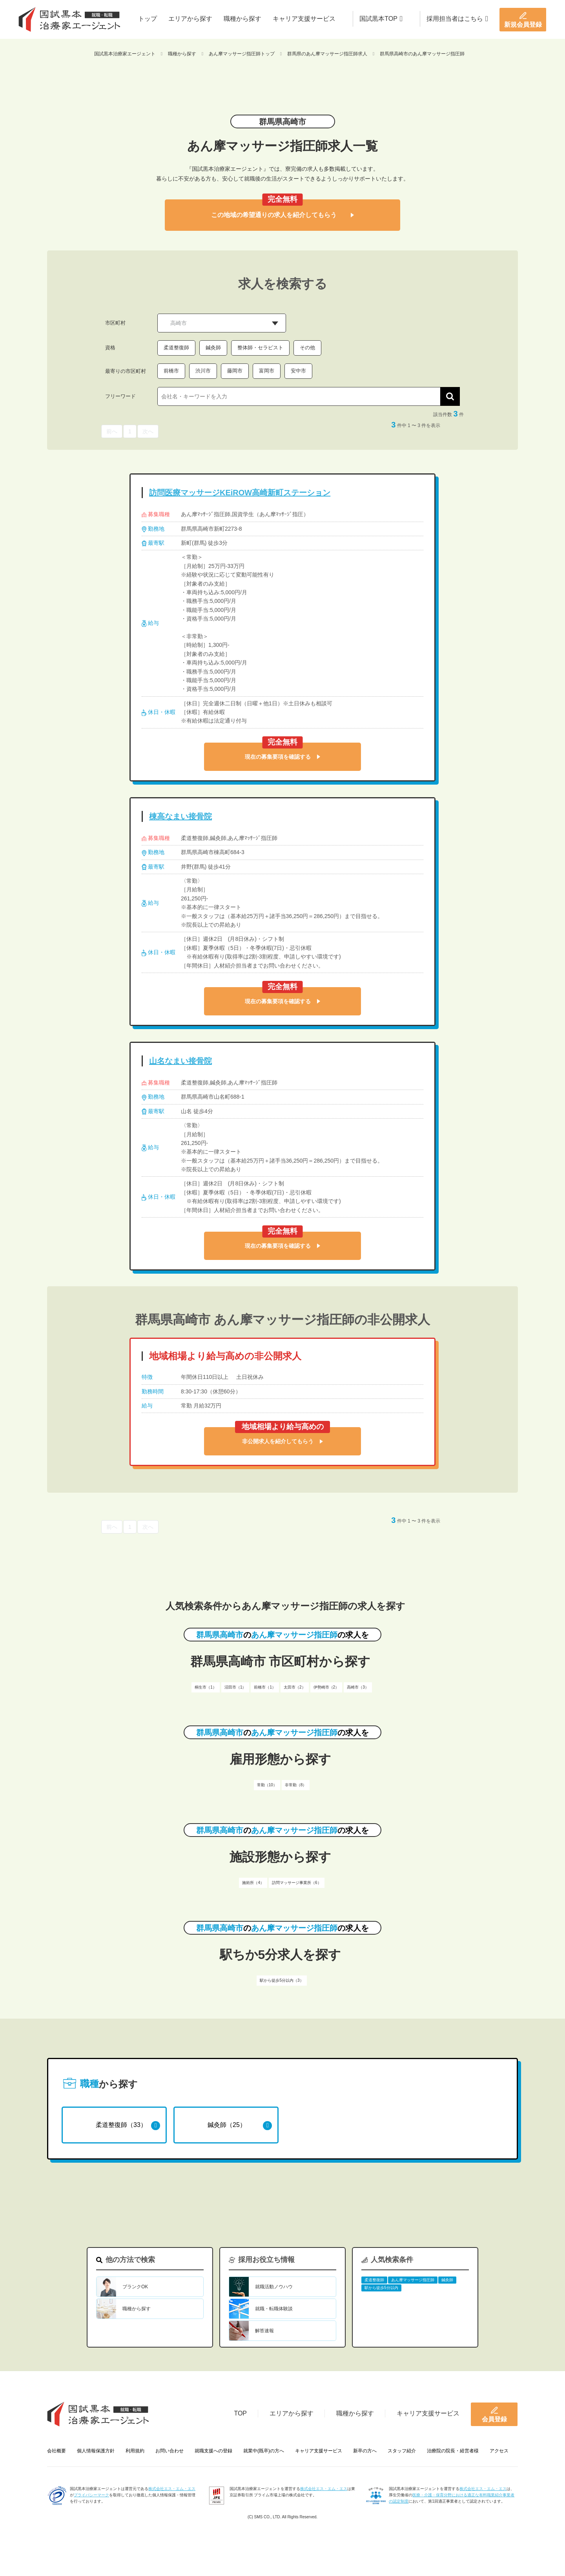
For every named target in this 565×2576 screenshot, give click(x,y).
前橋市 (171, 371)
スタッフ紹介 (402, 2451)
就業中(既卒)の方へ (263, 2451)
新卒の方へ (365, 2451)
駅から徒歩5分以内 (381, 2288)
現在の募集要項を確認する (282, 757)
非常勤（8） (296, 1785)
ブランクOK (135, 2286)
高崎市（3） (358, 1687)
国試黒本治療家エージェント (124, 53)
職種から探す (242, 18)
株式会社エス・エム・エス (171, 2489)
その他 (307, 348)
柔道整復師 (176, 348)
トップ (147, 18)
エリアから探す (190, 18)
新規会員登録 (523, 19)
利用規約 (135, 2451)
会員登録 (494, 2414)
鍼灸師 (213, 348)
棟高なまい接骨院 (180, 816)
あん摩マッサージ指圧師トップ (242, 53)
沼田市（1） (235, 1687)
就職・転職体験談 (274, 2308)
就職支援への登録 (213, 2451)
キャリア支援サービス (304, 18)
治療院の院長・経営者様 (453, 2451)
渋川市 (203, 371)
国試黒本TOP (381, 18)
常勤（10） (267, 1785)
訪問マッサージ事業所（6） (296, 1882)
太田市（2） (295, 1687)
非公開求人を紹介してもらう (282, 1441)
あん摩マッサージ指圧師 (412, 2280)
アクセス (499, 2451)
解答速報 (264, 2330)
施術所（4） (253, 1882)
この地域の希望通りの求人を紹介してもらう (282, 215)
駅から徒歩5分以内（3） (281, 1980)
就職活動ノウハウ (274, 2286)
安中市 (298, 371)
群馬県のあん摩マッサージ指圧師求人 (327, 53)
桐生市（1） (206, 1687)
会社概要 (56, 2451)
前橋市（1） (265, 1687)
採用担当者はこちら (457, 18)
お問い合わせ (169, 2451)
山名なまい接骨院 (180, 1061)
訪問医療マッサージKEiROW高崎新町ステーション (239, 492)
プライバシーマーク (91, 2495)
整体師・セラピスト (260, 348)
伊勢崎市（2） (326, 1687)
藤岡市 (234, 371)
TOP (240, 2413)
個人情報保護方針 (96, 2451)
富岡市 (266, 371)
